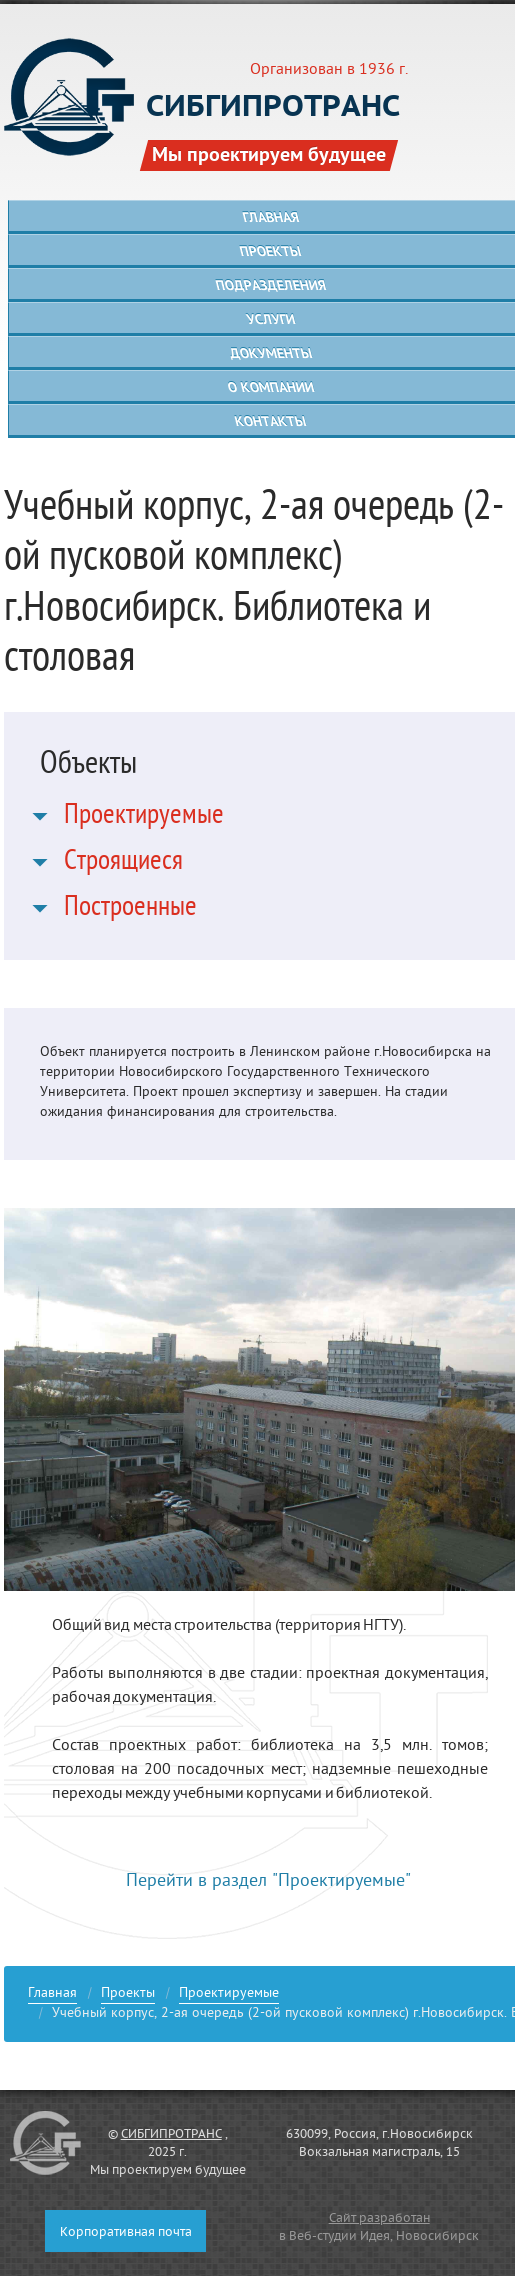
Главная (52, 1995)
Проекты (128, 1995)
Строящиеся (123, 864)
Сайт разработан (379, 2219)
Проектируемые (144, 818)
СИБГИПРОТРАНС (171, 2135)
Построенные (130, 910)
